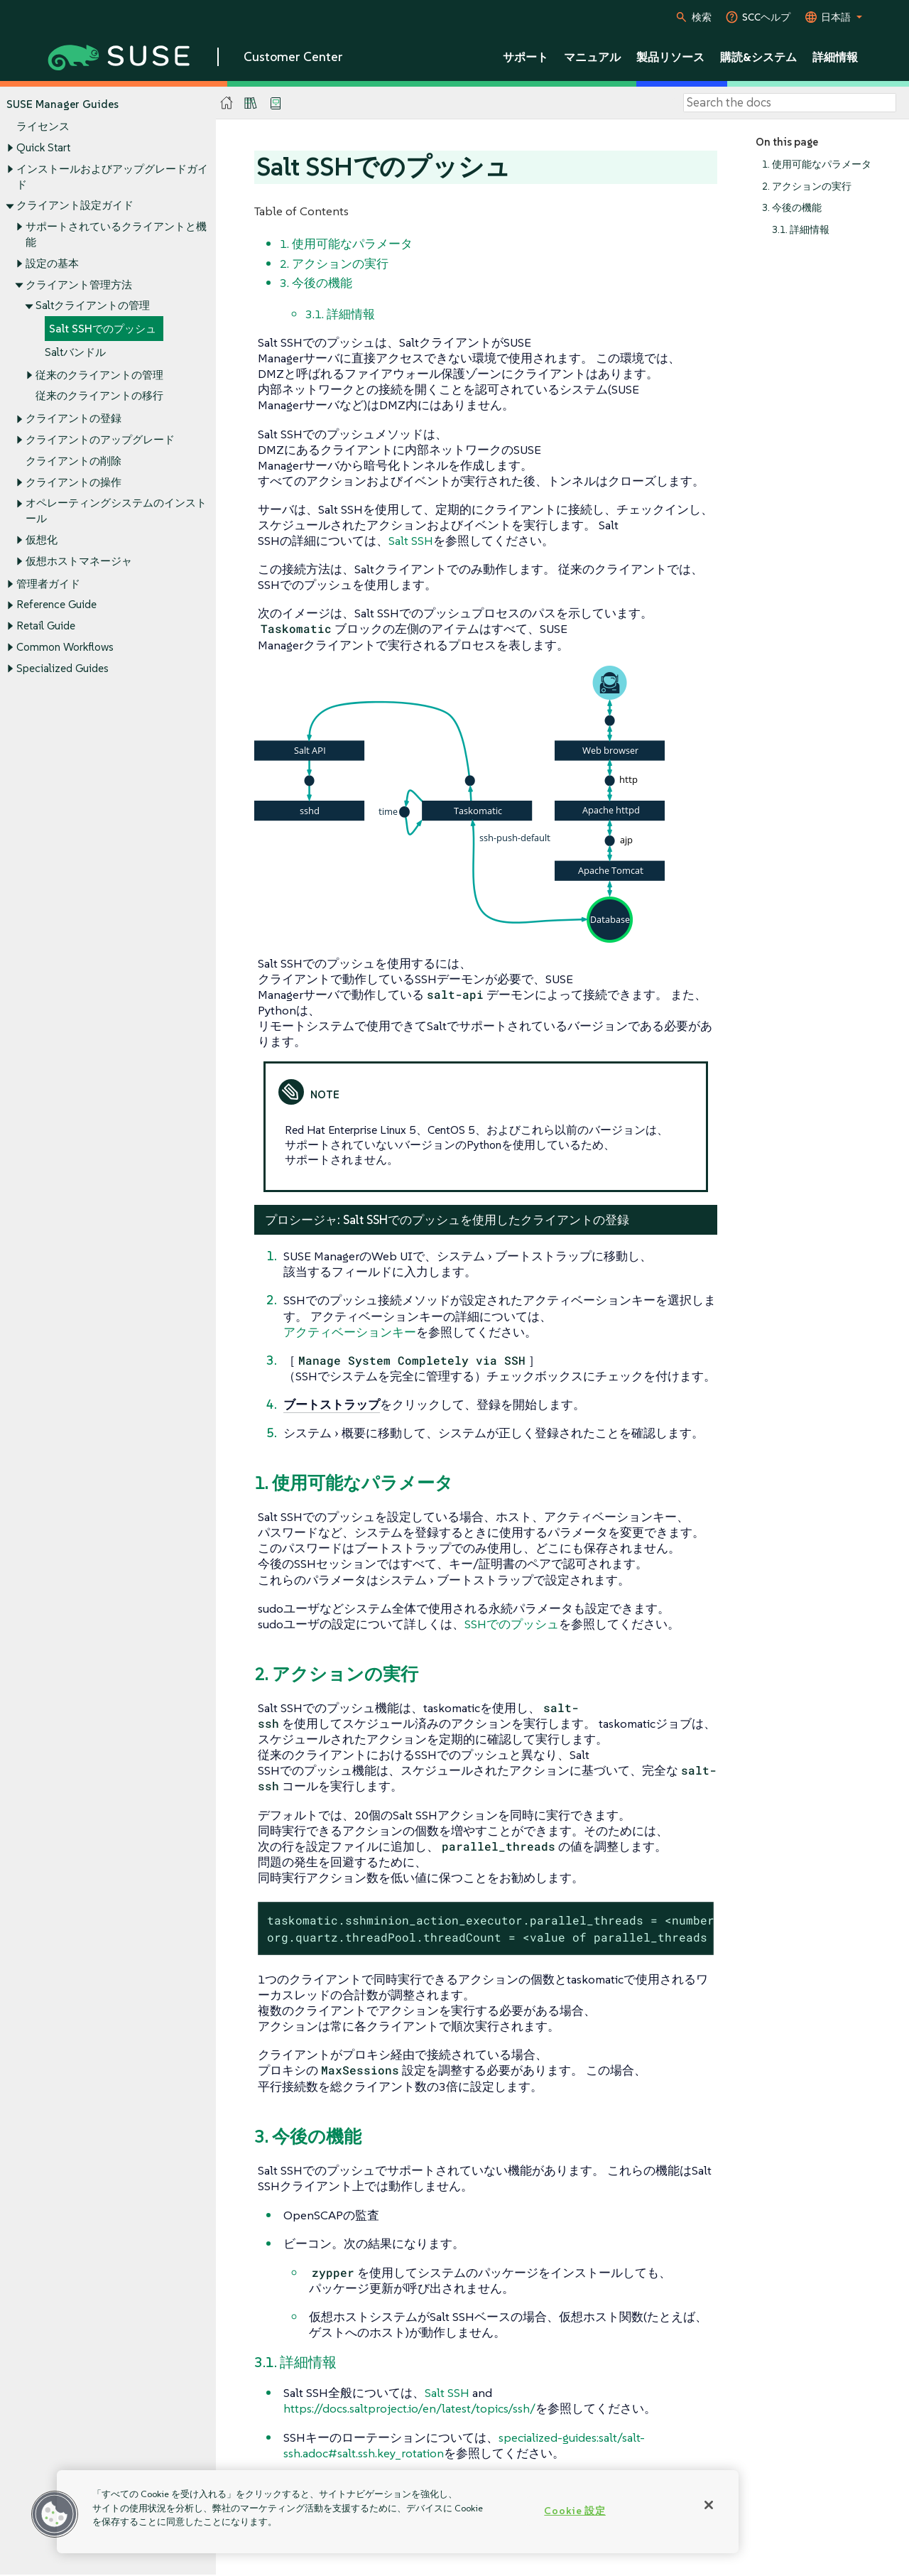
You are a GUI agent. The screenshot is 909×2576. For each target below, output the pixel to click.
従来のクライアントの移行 (99, 396)
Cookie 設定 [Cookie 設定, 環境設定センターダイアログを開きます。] (574, 2510)
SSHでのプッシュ (511, 1624)
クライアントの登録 (73, 419)
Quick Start (43, 147)
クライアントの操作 (73, 482)
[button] (54, 2514)
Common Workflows (65, 647)
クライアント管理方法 (79, 284)
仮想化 (42, 539)
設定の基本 (52, 263)
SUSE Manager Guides (62, 104)
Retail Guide (45, 626)
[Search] (789, 103)
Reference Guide (56, 605)
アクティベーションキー (349, 1332)
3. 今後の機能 (792, 208)
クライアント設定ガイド (75, 205)
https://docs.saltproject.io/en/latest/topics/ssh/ (409, 2408)
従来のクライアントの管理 (99, 374)
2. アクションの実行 (806, 186)
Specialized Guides (62, 668)
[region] (398, 2511)
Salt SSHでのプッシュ (102, 328)
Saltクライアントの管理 (93, 306)
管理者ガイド (48, 583)
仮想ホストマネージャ (79, 561)
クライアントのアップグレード (100, 439)
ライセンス (43, 127)
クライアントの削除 (73, 460)
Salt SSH (410, 540)
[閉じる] (708, 2505)
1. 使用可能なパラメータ (816, 164)
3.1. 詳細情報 (800, 230)
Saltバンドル (75, 352)
